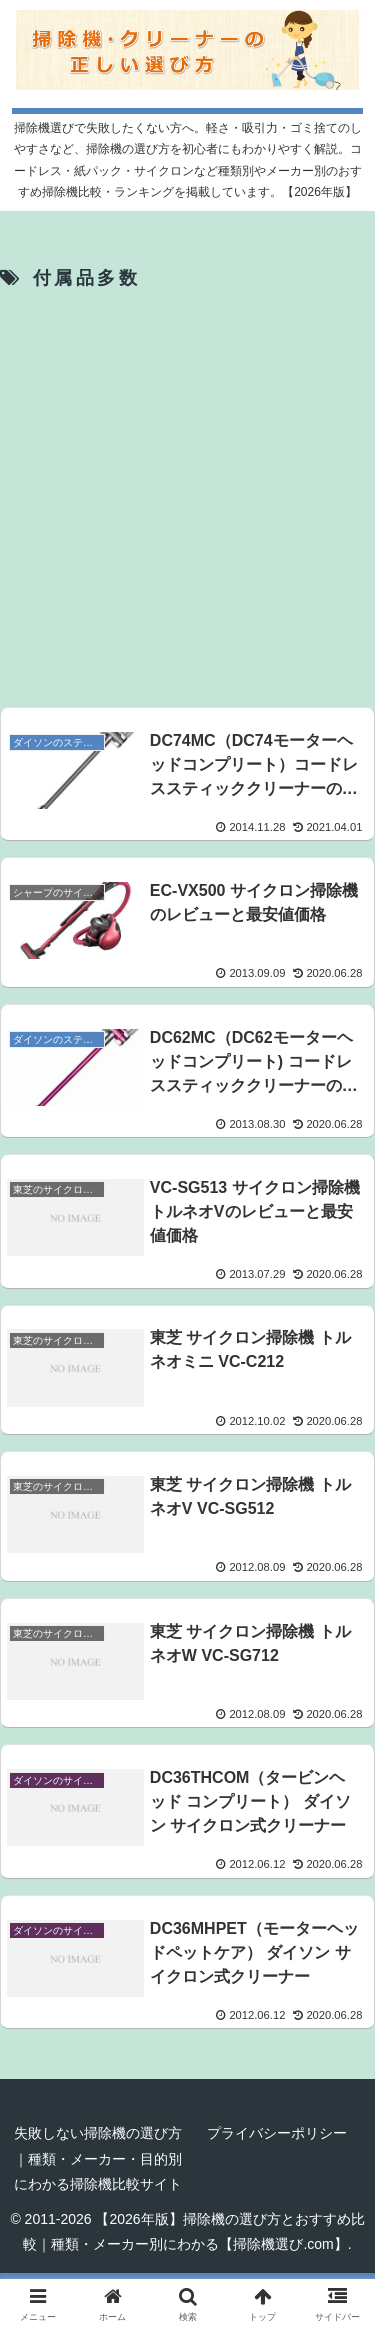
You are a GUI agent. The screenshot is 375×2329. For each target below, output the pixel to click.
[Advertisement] (187, 497)
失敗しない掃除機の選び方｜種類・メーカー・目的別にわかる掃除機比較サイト (98, 2158)
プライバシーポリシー (277, 2133)
